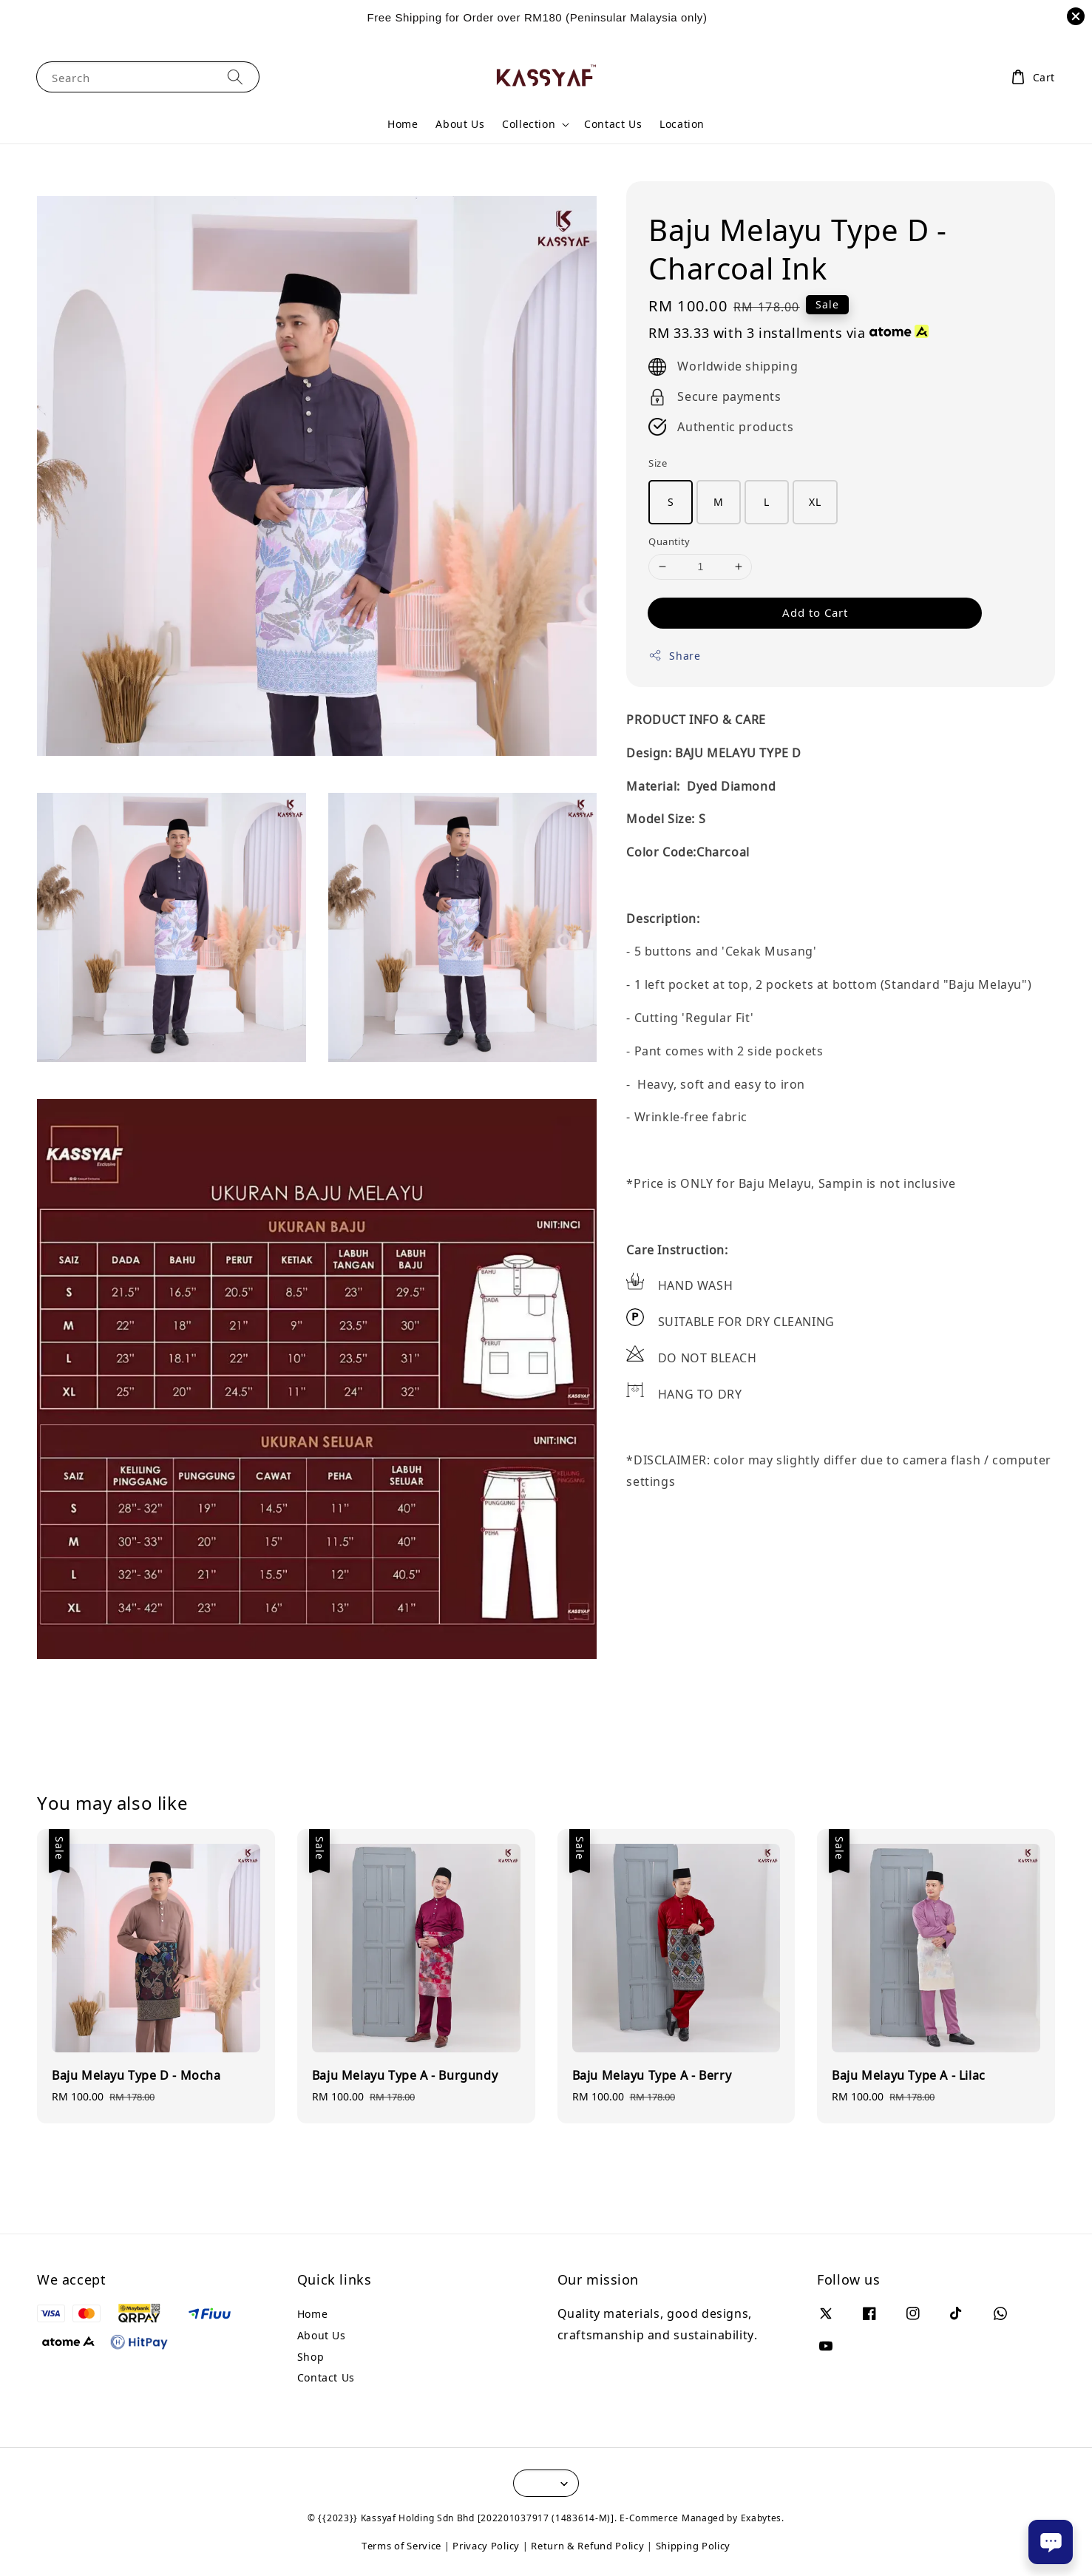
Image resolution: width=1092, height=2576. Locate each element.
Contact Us (613, 124)
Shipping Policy (693, 2545)
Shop (310, 2357)
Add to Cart (815, 612)
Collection (528, 124)
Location (682, 124)
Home (402, 124)
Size (657, 463)
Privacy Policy (486, 2545)
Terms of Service (401, 2545)
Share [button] (674, 656)
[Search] (235, 76)
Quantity (669, 541)
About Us (459, 124)
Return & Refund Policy (587, 2545)
